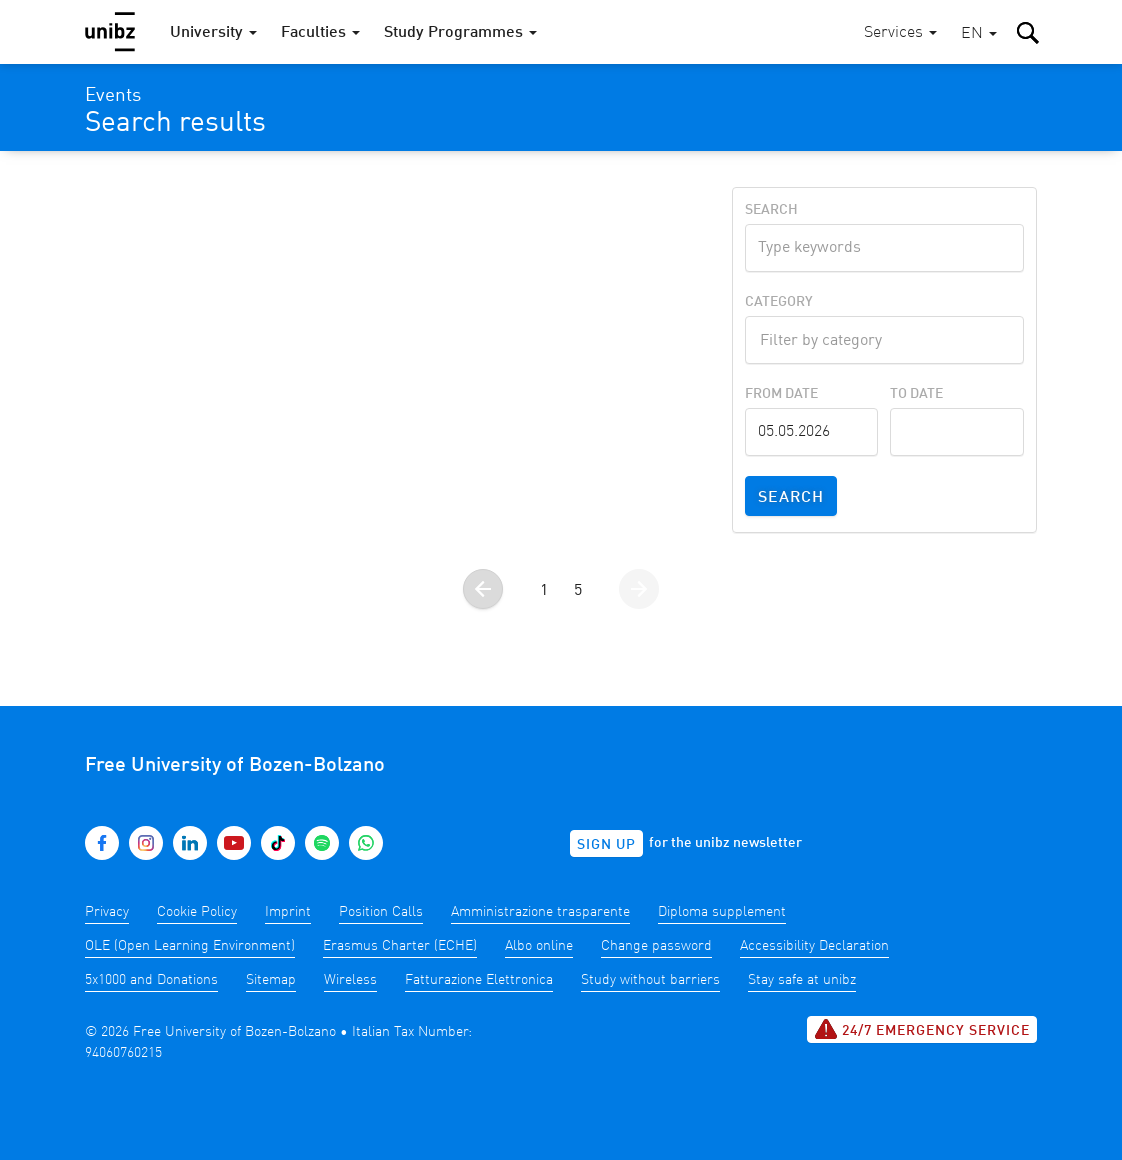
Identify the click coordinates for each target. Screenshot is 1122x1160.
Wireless (350, 980)
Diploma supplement (722, 912)
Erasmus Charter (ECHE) (400, 946)
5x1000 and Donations (151, 980)
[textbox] (884, 338)
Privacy (107, 912)
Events (113, 96)
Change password (656, 946)
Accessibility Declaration (814, 946)
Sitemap (271, 980)
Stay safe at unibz (802, 980)
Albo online (539, 946)
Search (771, 210)
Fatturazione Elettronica (479, 980)
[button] (979, 34)
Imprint (288, 912)
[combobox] (884, 340)
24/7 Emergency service (922, 1029)
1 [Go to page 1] (544, 591)
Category (779, 302)
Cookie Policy (197, 912)
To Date (916, 394)
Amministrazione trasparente (540, 912)
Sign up (606, 845)
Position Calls (381, 912)
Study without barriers (650, 980)
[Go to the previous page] (483, 589)
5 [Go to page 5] (578, 591)
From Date (781, 394)
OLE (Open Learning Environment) (190, 946)
